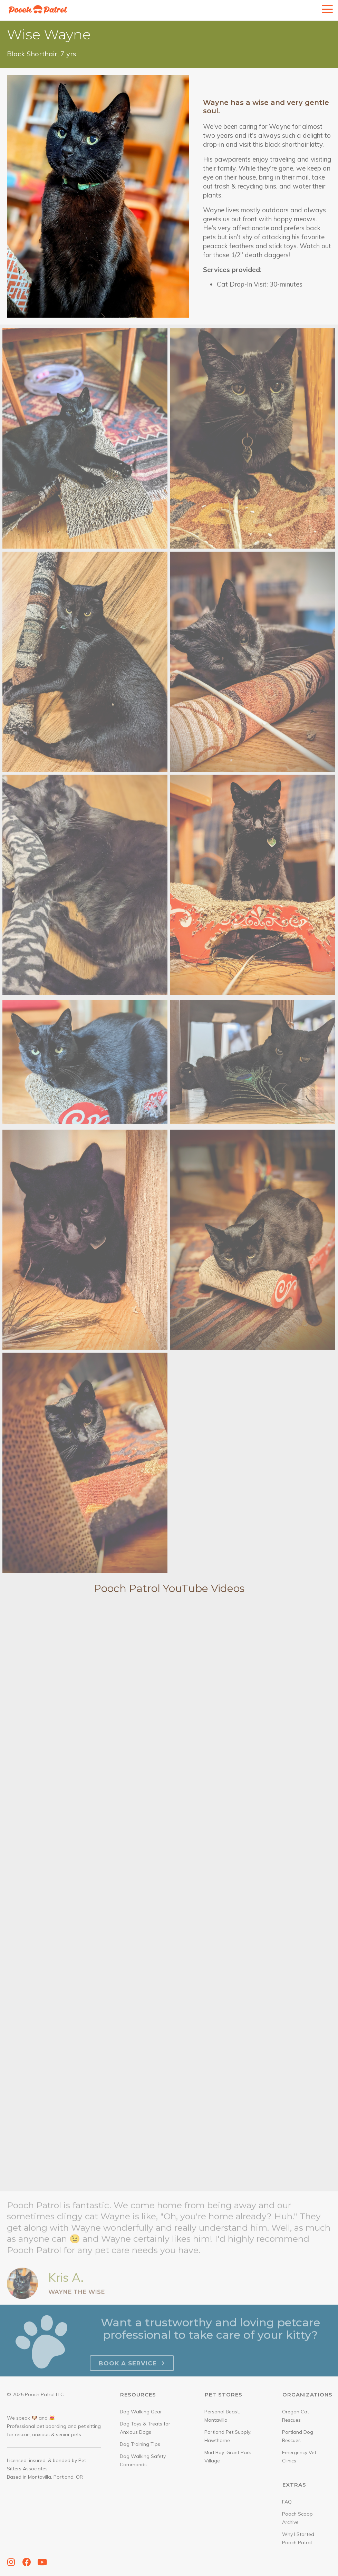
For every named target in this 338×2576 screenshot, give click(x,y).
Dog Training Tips (140, 2444)
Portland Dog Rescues (297, 2436)
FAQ (287, 2502)
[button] (11, 2562)
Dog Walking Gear (141, 2412)
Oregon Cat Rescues (295, 2416)
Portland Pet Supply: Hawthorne (227, 2436)
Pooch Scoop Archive (297, 2518)
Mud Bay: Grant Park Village (227, 2456)
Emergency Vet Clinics (299, 2456)
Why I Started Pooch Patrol (298, 2538)
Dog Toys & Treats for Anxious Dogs (145, 2428)
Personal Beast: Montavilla (222, 2416)
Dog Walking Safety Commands (143, 2460)
